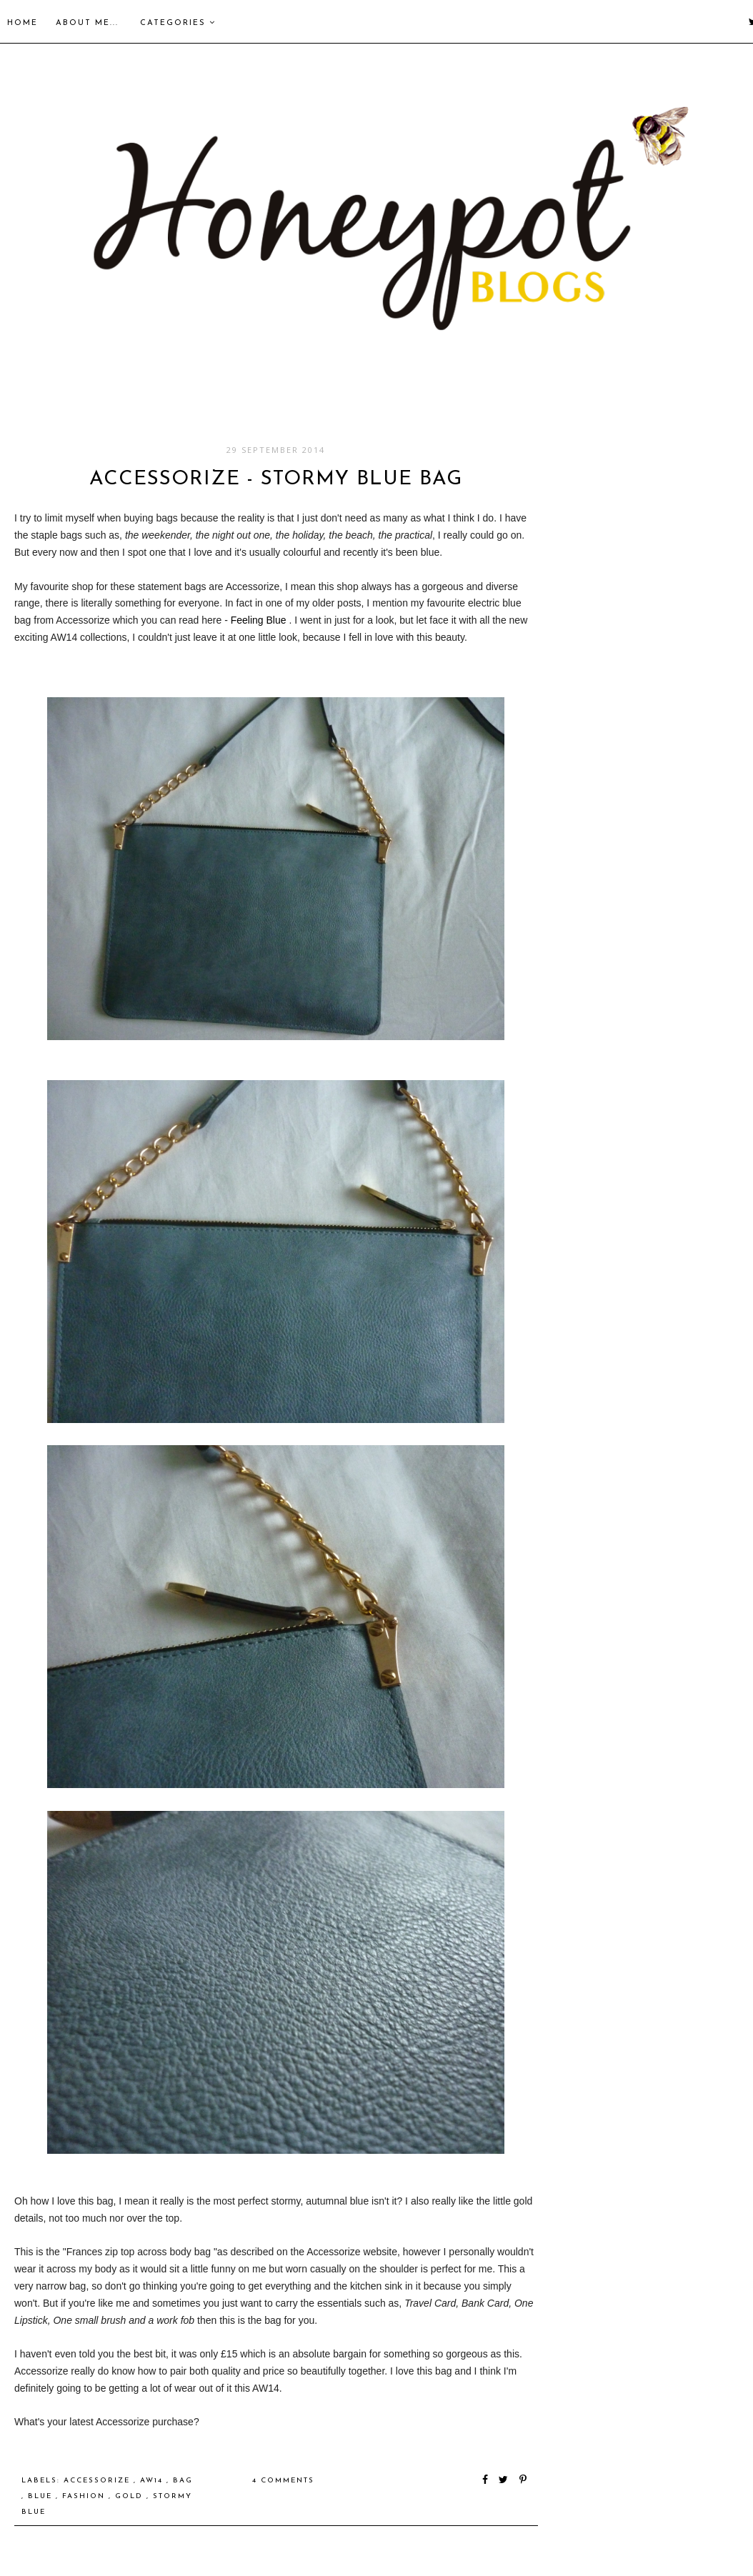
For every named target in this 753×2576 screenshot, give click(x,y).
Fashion (85, 2496)
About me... (87, 23)
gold (130, 2496)
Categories (178, 23)
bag (183, 2481)
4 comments (283, 2481)
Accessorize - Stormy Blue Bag (275, 479)
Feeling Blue (258, 620)
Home (22, 23)
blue (42, 2496)
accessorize (99, 2481)
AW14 (153, 2481)
